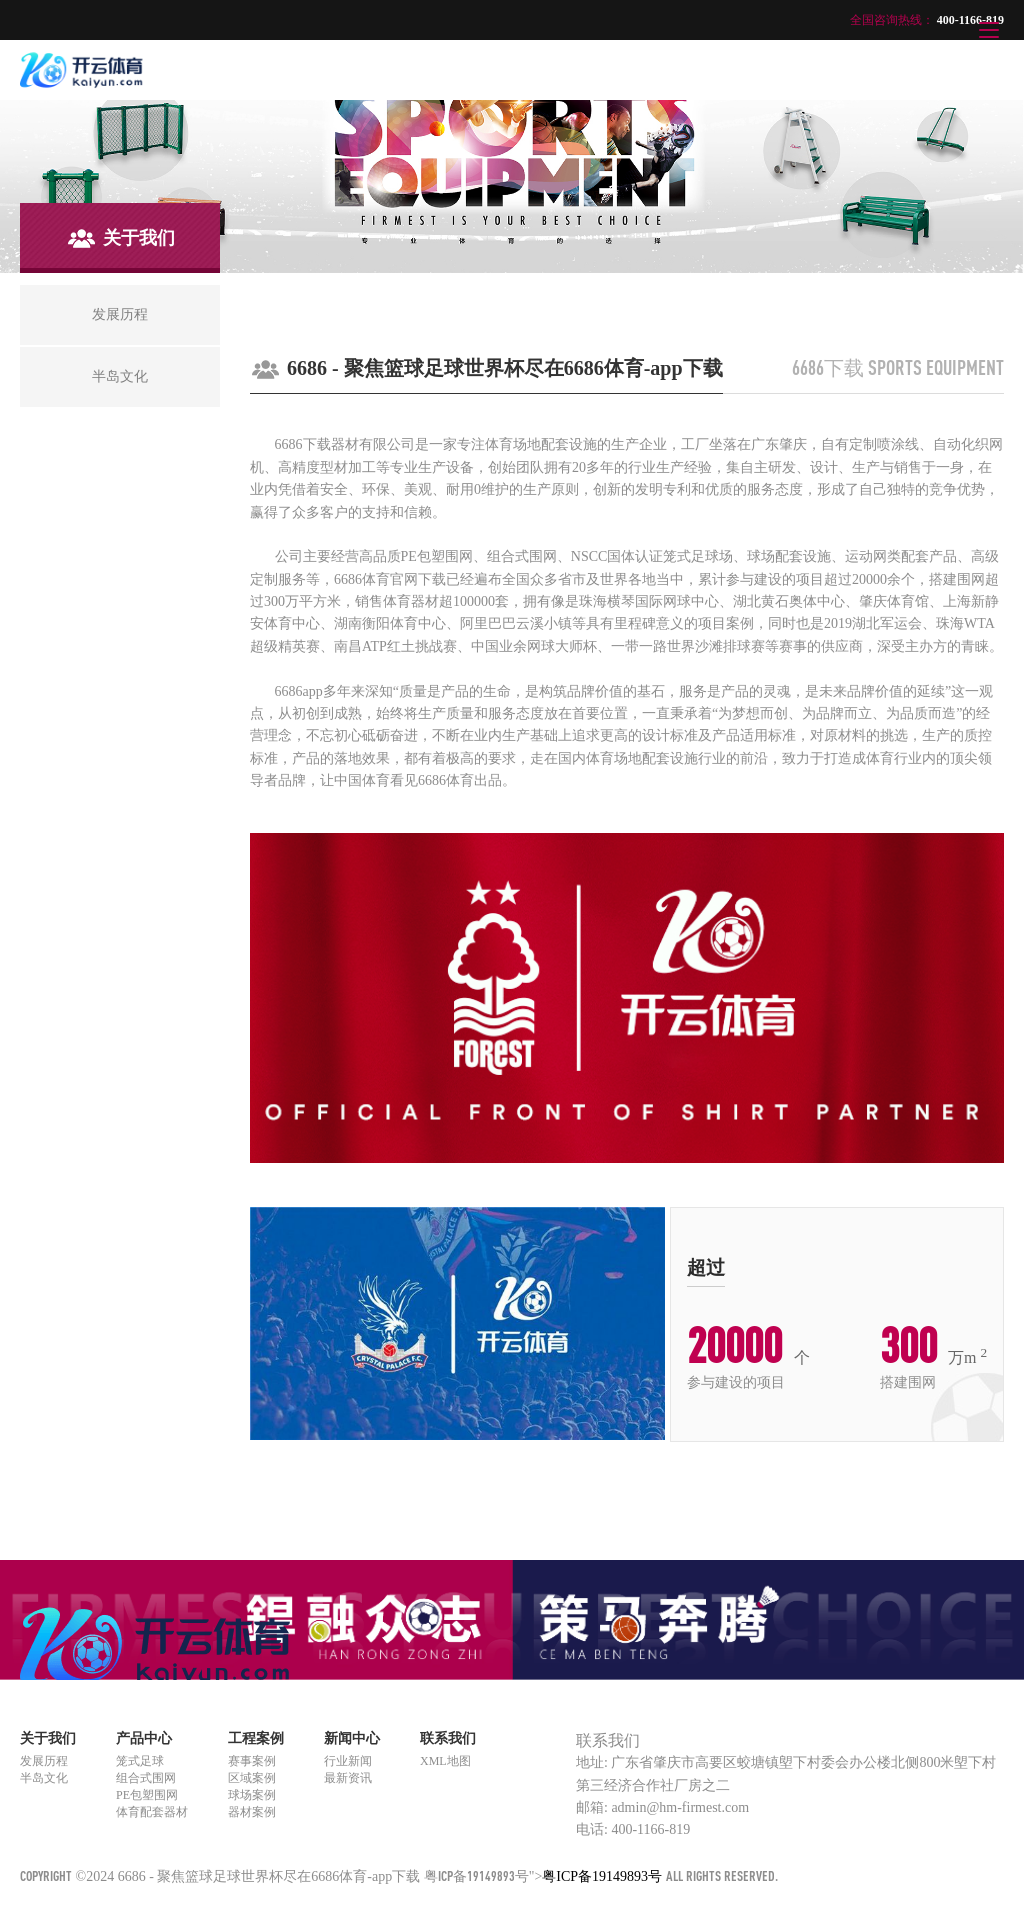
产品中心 (144, 1738)
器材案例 (252, 1812)
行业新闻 (348, 1761)
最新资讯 (348, 1778)
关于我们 (48, 1738)
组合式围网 (146, 1778)
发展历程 (44, 1761)
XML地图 (445, 1761)
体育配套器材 (152, 1812)
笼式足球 (140, 1761)
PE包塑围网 (147, 1795)
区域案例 (252, 1778)
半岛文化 (44, 1778)
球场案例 (252, 1795)
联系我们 (448, 1738)
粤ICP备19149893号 (476, 1875)
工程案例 (256, 1738)
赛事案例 (252, 1761)
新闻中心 (352, 1738)
